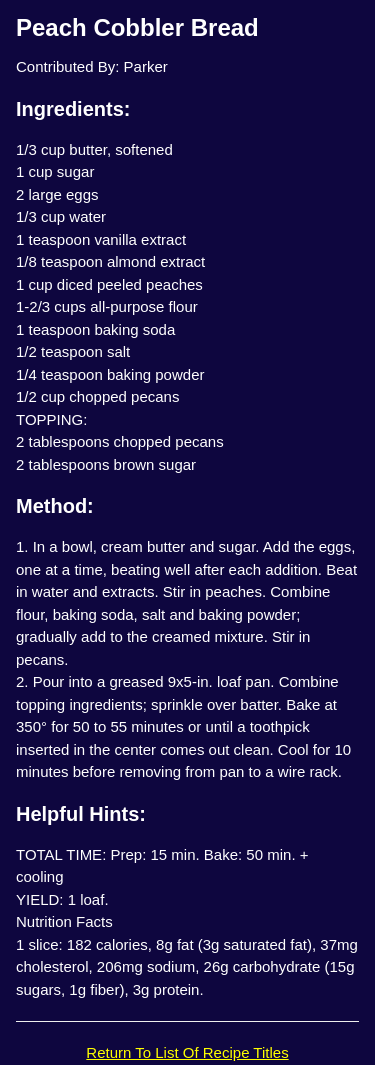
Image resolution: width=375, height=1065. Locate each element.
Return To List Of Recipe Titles (187, 1052)
